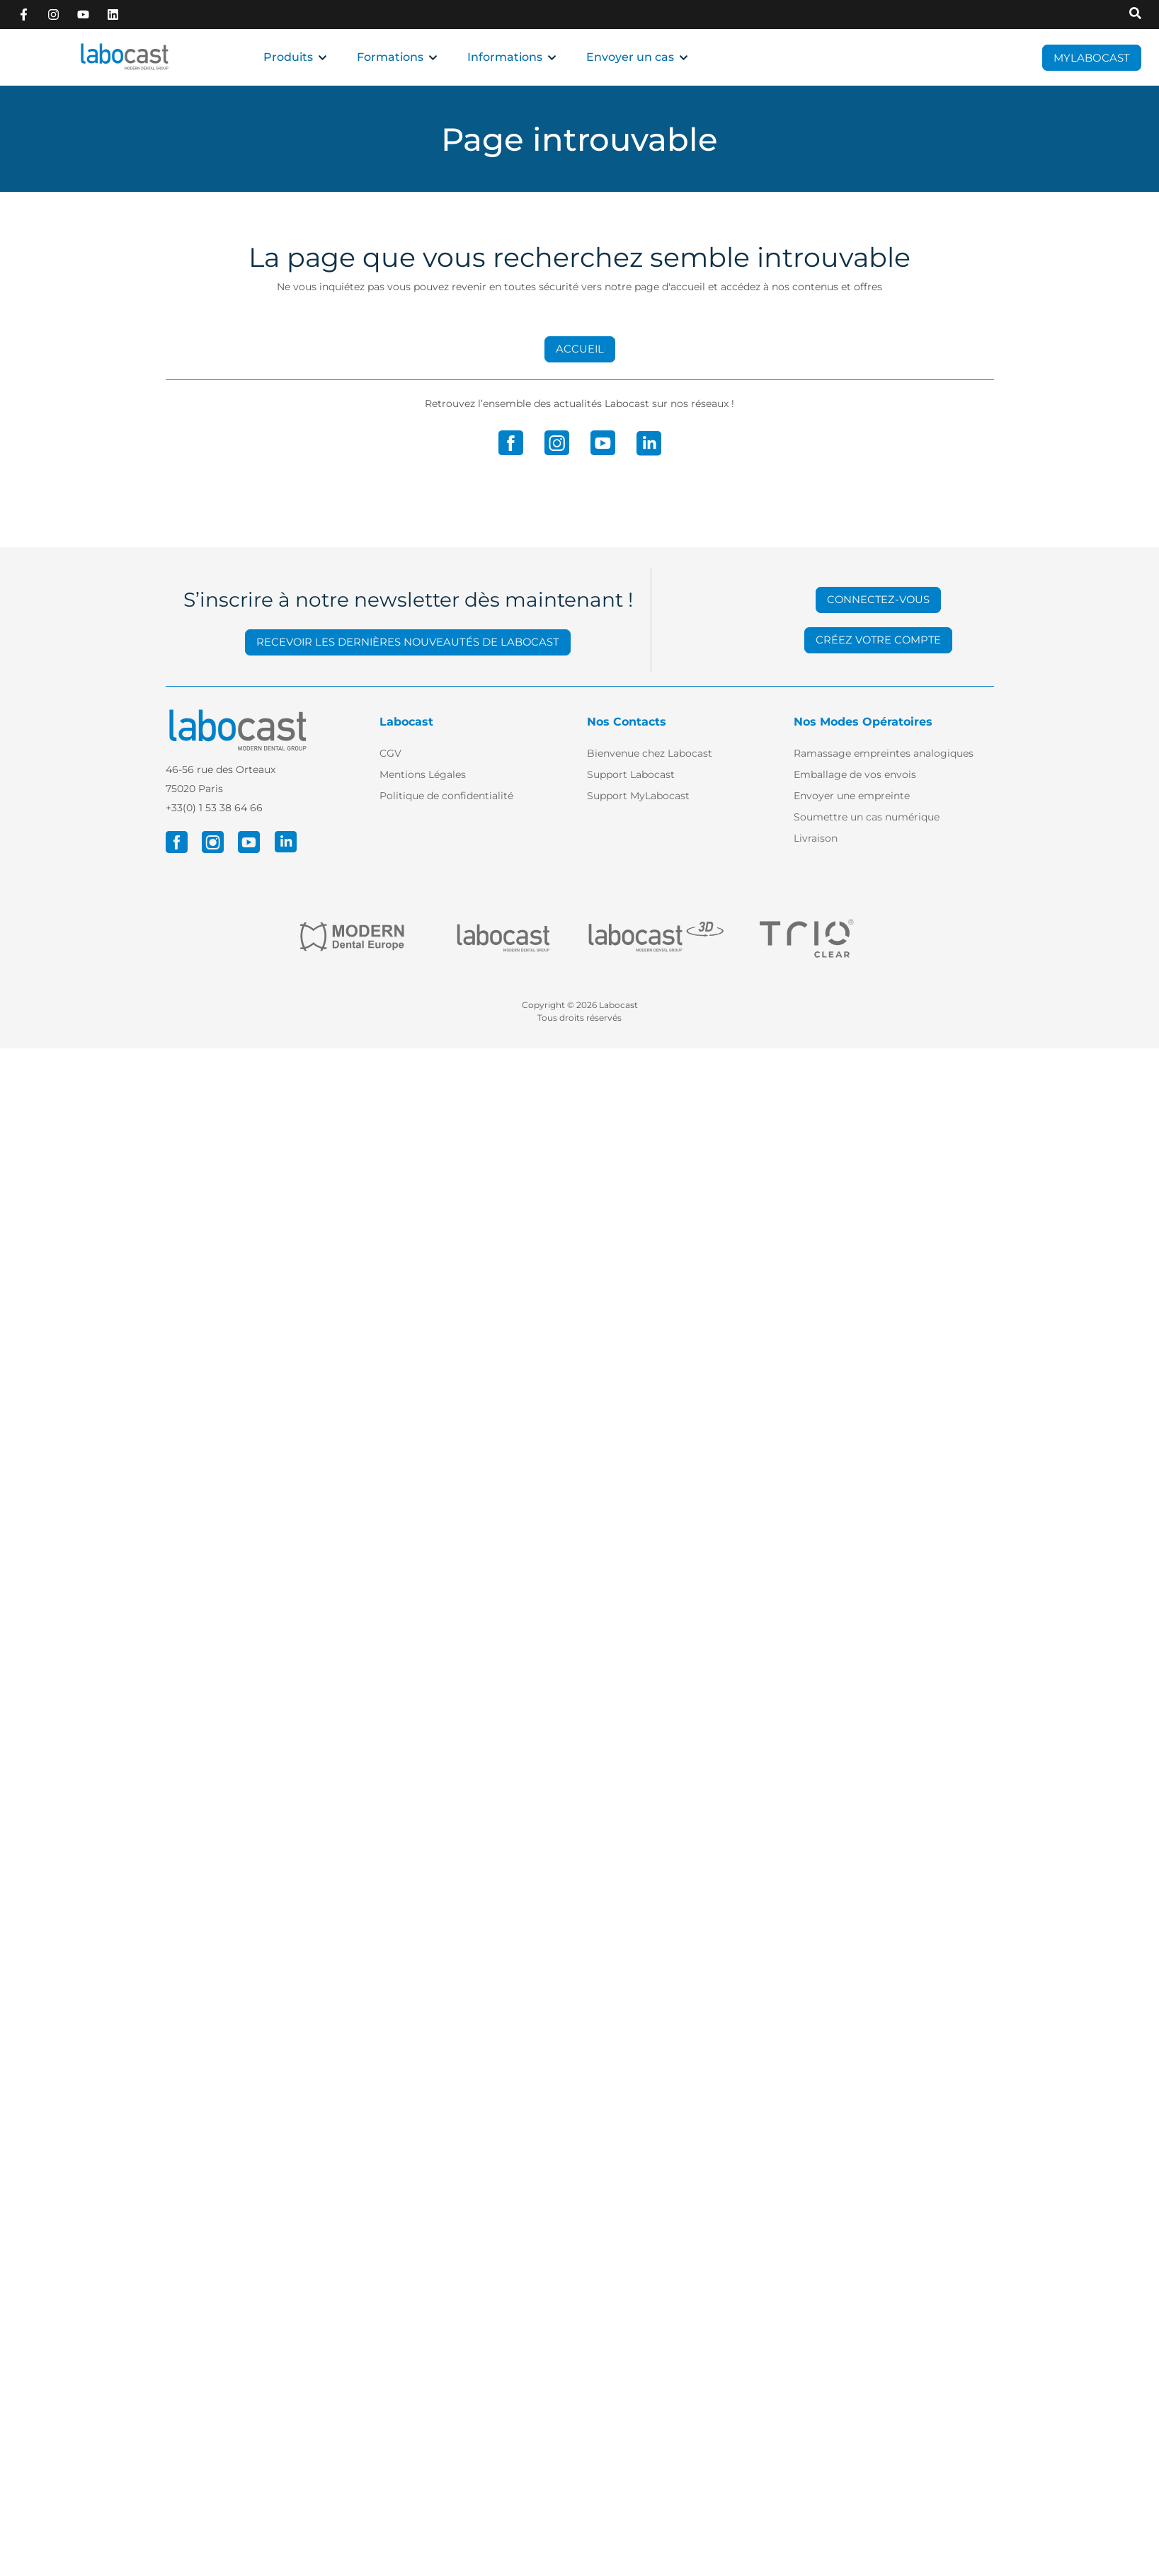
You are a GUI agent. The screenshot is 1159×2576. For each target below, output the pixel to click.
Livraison (816, 838)
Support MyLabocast (638, 795)
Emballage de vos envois (855, 774)
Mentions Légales (422, 774)
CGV (390, 753)
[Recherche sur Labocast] (1135, 14)
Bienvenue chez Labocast (649, 753)
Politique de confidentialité (446, 795)
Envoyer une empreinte (852, 795)
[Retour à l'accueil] (125, 56)
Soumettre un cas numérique (867, 817)
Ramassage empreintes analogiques (884, 753)
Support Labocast (631, 774)
